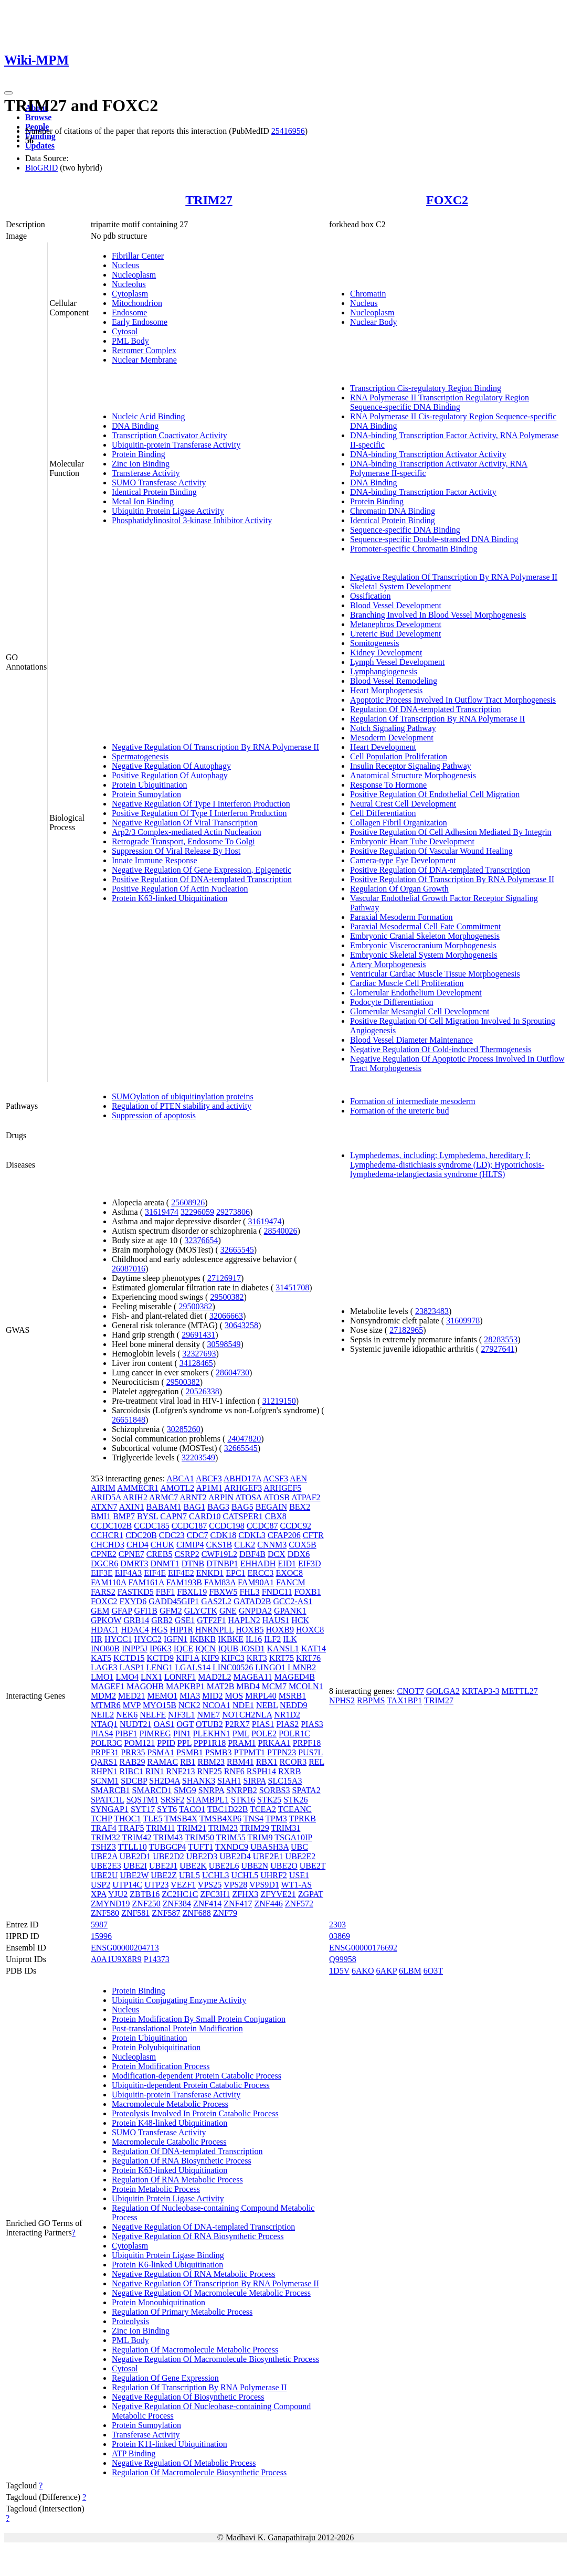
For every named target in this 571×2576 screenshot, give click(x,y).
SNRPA (211, 1790)
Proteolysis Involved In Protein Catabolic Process (195, 2113)
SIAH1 (229, 1780)
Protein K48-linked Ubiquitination (169, 2122)
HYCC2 (148, 1639)
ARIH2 (135, 1497)
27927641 (497, 1348)
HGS (159, 1629)
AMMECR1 (137, 1487)
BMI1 (101, 1516)
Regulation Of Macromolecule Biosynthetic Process (199, 2472)
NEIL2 (102, 1714)
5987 (99, 1924)
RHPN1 (104, 1771)
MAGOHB (145, 1686)
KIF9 (210, 1657)
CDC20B (141, 1535)
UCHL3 (215, 1875)
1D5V (339, 1970)
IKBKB (202, 1639)
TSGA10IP (293, 1837)
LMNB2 (302, 1667)
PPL (184, 1742)
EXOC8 (289, 1572)
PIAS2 (287, 1724)
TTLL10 (132, 1846)
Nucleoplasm (134, 274)
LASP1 (132, 1667)
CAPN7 (173, 1516)
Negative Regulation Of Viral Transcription (185, 822)
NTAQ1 (104, 1724)
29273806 (233, 1211)
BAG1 (194, 1506)
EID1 (287, 1563)
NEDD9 (293, 1705)
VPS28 (235, 1884)
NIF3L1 (181, 1714)
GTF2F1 (211, 1620)
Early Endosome (139, 321)
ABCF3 (209, 1478)
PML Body (130, 340)
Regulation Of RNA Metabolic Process (177, 2179)
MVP (132, 1705)
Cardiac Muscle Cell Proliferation (406, 983)
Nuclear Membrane (144, 359)
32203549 (198, 1457)
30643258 (241, 1325)
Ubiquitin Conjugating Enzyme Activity (179, 2000)
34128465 (196, 1363)
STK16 (243, 1799)
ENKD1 (210, 1572)
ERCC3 (261, 1572)
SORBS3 (274, 1790)
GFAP (121, 1610)
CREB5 (159, 1554)
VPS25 (209, 1884)
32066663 (226, 1315)
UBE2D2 (168, 1856)
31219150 (279, 1400)
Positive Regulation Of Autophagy (170, 775)
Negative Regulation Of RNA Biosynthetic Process (198, 2236)
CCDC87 (262, 1525)
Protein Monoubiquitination (158, 2302)
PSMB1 (189, 1752)
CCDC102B (111, 1525)
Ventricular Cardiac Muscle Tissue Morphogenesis (435, 973)
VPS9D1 (264, 1884)
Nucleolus (129, 284)
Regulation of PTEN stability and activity (181, 1105)
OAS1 (163, 1724)
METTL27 (520, 1691)
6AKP (386, 1970)
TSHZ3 (103, 1846)
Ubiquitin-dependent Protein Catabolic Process (191, 2085)
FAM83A (220, 1582)
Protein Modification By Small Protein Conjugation (199, 2019)
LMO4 (127, 1676)
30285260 (183, 1429)
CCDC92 (295, 1525)
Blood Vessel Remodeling (393, 680)
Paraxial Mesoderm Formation (401, 917)
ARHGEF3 (243, 1487)
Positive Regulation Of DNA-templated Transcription (202, 879)
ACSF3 (275, 1478)
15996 (101, 1936)
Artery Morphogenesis (388, 964)
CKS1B (219, 1544)
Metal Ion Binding (143, 501)
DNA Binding (135, 425)
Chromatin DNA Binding (392, 510)
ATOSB (276, 1497)
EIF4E (155, 1572)
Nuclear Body (373, 321)
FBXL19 (192, 1591)
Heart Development (383, 747)
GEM (100, 1610)
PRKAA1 (274, 1742)
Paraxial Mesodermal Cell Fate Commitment (425, 926)
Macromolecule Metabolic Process (170, 2104)
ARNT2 (193, 1497)
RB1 (187, 1761)
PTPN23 (281, 1752)
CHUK (162, 1544)
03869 (339, 1936)
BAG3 (218, 1506)
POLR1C (294, 1733)
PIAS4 (102, 1733)
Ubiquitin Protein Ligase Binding (168, 2255)
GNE (228, 1610)
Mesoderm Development (391, 737)
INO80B (105, 1648)
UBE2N (255, 1865)
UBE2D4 (235, 1856)
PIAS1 (263, 1724)
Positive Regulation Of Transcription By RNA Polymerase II (452, 879)
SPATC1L (107, 1799)
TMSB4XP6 (220, 1818)
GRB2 (162, 1620)
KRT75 (281, 1657)
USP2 (100, 1884)
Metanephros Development (395, 624)
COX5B (302, 1544)
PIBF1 (126, 1733)
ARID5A (106, 1497)
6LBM (410, 1970)
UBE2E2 (301, 1856)
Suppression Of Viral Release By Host (176, 850)
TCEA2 (263, 1809)
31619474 (161, 1211)
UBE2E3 (106, 1865)
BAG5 (242, 1506)
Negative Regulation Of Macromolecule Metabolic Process (211, 2292)
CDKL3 (252, 1535)
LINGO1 (270, 1667)
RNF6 (234, 1771)
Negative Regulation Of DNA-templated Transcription (203, 2226)
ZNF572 (299, 1903)
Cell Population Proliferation (398, 756)
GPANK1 (290, 1610)
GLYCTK (200, 1610)
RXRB (289, 1771)
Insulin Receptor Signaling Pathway (410, 765)
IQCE (183, 1648)
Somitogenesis (374, 643)
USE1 (299, 1875)
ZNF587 (166, 1913)
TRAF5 (131, 1828)
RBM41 (240, 1761)
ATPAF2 (305, 1497)
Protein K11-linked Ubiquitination (169, 2444)
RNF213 (180, 1771)
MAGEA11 (252, 1676)
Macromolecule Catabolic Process (169, 2141)
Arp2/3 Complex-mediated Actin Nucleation (186, 832)
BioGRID (41, 167)
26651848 (128, 1419)
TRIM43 (168, 1837)
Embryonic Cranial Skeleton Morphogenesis (425, 935)
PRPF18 (307, 1742)
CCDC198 (227, 1525)
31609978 (463, 1320)
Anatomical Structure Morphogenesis (413, 775)
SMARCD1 (152, 1790)
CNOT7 (410, 1691)
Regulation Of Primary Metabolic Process (182, 2311)
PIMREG (155, 1733)
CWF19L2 (219, 1554)
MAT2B (220, 1686)
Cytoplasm (130, 293)
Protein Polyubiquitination (156, 2047)
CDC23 (172, 1535)
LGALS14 (192, 1667)
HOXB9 (280, 1629)
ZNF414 (207, 1903)
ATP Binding (133, 2453)
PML (240, 1733)
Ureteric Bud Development (395, 633)
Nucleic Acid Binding (148, 416)
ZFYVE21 (278, 1894)
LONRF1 (180, 1676)
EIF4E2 (181, 1572)
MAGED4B (294, 1676)
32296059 (197, 1211)
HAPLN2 (244, 1620)
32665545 (237, 1249)
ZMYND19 (110, 1903)
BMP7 (124, 1516)
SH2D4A (164, 1780)
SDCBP (134, 1780)
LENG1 (159, 1667)
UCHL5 (245, 1875)
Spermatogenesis (140, 756)
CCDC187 (189, 1525)
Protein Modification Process (161, 2066)
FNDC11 (277, 1591)
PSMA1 (161, 1752)
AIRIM (103, 1487)
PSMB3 (218, 1752)
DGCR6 (104, 1563)
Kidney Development (386, 652)
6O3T (433, 1970)
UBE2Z (164, 1875)
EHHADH (258, 1563)
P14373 (157, 1959)
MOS (234, 1695)
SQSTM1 (142, 1799)
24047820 (244, 1438)
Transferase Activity (146, 473)
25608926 (188, 1202)
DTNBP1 (222, 1563)
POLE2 (264, 1733)
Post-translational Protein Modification (177, 2028)
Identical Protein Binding (154, 491)
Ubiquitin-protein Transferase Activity (176, 444)
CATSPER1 (242, 1516)
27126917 (224, 1278)
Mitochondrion (137, 303)
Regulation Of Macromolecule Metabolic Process (195, 2349)
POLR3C (106, 1742)
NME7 (208, 1714)
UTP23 (156, 1884)
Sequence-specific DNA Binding (405, 529)
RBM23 (211, 1761)
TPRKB (302, 1818)
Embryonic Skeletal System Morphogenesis (423, 954)
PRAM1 (242, 1742)
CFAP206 (284, 1535)
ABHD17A (242, 1478)
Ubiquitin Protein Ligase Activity (168, 510)
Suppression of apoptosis (154, 1115)
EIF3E (102, 1572)
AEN (298, 1478)
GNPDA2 (255, 1610)
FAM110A (108, 1582)
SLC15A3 (285, 1780)
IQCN (205, 1648)
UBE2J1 (163, 1865)
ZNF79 (225, 1913)
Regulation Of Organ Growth (399, 888)
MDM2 (103, 1695)
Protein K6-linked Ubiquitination (167, 2264)
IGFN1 (175, 1639)
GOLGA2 (443, 1691)
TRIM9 (259, 1837)
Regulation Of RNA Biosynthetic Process (181, 2160)
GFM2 (171, 1610)
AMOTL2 (177, 1487)
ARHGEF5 (282, 1487)
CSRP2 (187, 1554)
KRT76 (308, 1657)
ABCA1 (180, 1478)
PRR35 (133, 1752)
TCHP (101, 1818)
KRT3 (257, 1657)
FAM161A (146, 1582)
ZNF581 (135, 1913)
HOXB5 (249, 1629)
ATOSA (248, 1497)
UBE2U (104, 1875)
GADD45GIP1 (174, 1601)
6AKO (363, 1970)
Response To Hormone (388, 784)
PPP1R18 (210, 1742)
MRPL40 (261, 1695)
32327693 (199, 1353)
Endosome (129, 312)
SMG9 (185, 1790)
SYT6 (167, 1809)
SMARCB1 (110, 1790)
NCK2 (189, 1705)
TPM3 (276, 1818)
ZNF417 (238, 1903)
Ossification (370, 595)
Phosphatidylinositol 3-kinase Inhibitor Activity (192, 520)
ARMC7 (163, 1497)
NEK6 (127, 1714)
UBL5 (189, 1875)
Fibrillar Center (138, 255)
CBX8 (276, 1516)
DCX (277, 1554)
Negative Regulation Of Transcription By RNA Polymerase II (215, 747)
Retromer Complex (144, 350)
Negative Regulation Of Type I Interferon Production (201, 803)
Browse (38, 117)
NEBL (267, 1705)
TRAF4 (104, 1828)
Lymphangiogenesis (383, 671)
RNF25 (209, 1771)
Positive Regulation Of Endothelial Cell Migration (435, 794)
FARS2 (103, 1591)
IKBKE (231, 1639)
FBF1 (165, 1591)
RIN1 (154, 1771)
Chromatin (368, 293)
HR (96, 1639)
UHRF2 (273, 1875)
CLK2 (244, 1544)
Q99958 (342, 1959)
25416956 (288, 130)
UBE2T (312, 1865)
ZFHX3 (245, 1894)
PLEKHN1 (211, 1733)
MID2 (212, 1695)
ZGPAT (310, 1894)
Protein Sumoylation (146, 794)
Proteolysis (130, 2321)
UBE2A (104, 1856)
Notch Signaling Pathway (393, 728)
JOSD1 (252, 1648)
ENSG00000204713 (125, 1947)
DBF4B (252, 1554)
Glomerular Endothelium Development (416, 992)
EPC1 (235, 1572)
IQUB (228, 1648)
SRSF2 (172, 1799)
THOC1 (127, 1818)
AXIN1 (131, 1506)
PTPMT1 (250, 1752)
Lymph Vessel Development (397, 662)
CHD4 (137, 1544)
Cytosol (125, 331)
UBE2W (134, 1875)
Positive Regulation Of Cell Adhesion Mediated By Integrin (451, 832)
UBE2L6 (224, 1865)
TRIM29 (254, 1828)
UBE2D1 (135, 1856)
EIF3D (309, 1563)
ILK (290, 1639)
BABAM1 (164, 1506)
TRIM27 (208, 200)
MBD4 (247, 1686)
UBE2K (193, 1865)
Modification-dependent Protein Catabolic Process (196, 2075)
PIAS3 (312, 1724)
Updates (40, 145)
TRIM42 (137, 1837)
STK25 (269, 1799)
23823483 (432, 1311)
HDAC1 (105, 1629)
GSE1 (185, 1620)
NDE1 (243, 1705)
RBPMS (371, 1700)
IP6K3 (161, 1648)
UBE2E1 (268, 1856)
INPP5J (134, 1648)
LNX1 (151, 1676)
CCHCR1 (107, 1535)
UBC (299, 1846)
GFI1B (145, 1610)
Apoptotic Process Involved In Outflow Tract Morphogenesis (453, 699)
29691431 (198, 1334)
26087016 (128, 1268)
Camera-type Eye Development (403, 860)
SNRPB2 (241, 1790)
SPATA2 (306, 1790)
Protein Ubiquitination (149, 784)
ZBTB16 (145, 1894)
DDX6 (299, 1554)
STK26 (295, 1799)
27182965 (406, 1330)
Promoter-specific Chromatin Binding (413, 548)
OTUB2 (209, 1724)
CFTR (313, 1535)
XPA (99, 1894)
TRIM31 (285, 1828)
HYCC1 (118, 1639)
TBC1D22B (227, 1809)
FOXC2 (447, 200)
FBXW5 (223, 1591)
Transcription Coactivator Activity (169, 435)
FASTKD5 (136, 1591)
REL (316, 1761)
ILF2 (272, 1639)
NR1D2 (287, 1714)
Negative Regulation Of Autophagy (171, 765)
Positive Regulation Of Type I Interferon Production (199, 813)
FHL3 (249, 1591)
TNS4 (253, 1818)
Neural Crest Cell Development (403, 803)
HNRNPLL (214, 1629)
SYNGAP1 (110, 1809)
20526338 (202, 1391)
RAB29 (132, 1761)
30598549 (224, 1344)
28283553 (500, 1339)
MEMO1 (162, 1695)
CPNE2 (104, 1554)
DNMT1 (165, 1563)
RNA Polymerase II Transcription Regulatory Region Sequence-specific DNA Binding (439, 402)
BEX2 (299, 1506)
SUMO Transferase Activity (159, 482)
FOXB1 (307, 1591)
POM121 (139, 1742)
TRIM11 (160, 1828)
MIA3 (189, 1695)
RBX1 (267, 1761)
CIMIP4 (190, 1544)
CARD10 (204, 1516)
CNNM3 (272, 1544)
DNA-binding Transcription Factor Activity (423, 491)
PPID (166, 1742)
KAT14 (313, 1648)
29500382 (227, 1296)
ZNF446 (269, 1903)
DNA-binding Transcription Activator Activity (428, 454)
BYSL (147, 1516)
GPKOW (106, 1620)
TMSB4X (180, 1818)
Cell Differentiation (383, 813)
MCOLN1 (306, 1686)
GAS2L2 (216, 1601)
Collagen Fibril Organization (398, 822)
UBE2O (284, 1865)
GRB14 (136, 1620)
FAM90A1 (256, 1582)
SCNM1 (105, 1780)
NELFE (153, 1714)
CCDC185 (152, 1525)
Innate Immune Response (154, 860)
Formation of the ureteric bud (399, 1110)
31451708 (292, 1287)
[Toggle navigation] (8, 92)
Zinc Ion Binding (141, 463)
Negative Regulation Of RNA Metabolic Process (194, 2274)
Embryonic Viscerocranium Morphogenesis (423, 945)
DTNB (193, 1563)
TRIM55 (231, 1837)
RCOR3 (293, 1761)
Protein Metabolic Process (156, 2189)
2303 (337, 1924)
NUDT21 (135, 1724)
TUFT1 (200, 1846)
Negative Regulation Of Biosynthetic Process (188, 2396)
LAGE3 (104, 1667)
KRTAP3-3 (481, 1691)
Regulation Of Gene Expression (165, 2377)
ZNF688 (197, 1913)
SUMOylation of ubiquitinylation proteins (182, 1096)
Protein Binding (138, 454)
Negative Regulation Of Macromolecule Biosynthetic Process (215, 2359)
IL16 (254, 1639)
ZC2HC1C (180, 1894)
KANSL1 (283, 1648)
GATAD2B (252, 1601)
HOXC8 (310, 1629)
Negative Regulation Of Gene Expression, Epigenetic (201, 869)
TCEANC (295, 1809)
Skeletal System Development (400, 586)
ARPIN (221, 1497)
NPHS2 (342, 1700)
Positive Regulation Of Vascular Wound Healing (431, 850)
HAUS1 (276, 1620)
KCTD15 (129, 1657)
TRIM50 (199, 1837)
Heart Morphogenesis (386, 690)
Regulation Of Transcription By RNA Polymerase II (437, 718)
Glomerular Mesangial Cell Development (419, 1011)
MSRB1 (292, 1695)
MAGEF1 (107, 1686)
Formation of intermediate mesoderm (412, 1101)
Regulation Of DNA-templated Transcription (425, 709)
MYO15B (159, 1705)
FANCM (290, 1582)
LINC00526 (233, 1667)
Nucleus (125, 265)
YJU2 (118, 1894)
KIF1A (187, 1657)
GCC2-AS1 (293, 1601)
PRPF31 (105, 1752)
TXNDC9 (231, 1846)
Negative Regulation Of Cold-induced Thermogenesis (440, 1049)
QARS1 (104, 1761)
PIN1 (182, 1733)
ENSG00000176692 (363, 1947)
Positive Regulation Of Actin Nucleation (180, 888)
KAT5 (101, 1657)
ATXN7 (104, 1506)
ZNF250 (146, 1903)
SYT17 (143, 1809)
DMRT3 (134, 1563)
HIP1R (181, 1629)
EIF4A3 (128, 1572)
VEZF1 (183, 1884)
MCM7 (274, 1686)
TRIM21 (191, 1828)
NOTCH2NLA (247, 1714)
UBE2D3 (202, 1856)
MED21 (131, 1695)
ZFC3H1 (215, 1894)
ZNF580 (105, 1913)
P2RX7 (237, 1724)
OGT (185, 1724)
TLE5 (152, 1818)
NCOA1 (216, 1705)
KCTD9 (160, 1657)
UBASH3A (269, 1846)
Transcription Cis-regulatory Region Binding (425, 388)
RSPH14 (261, 1771)
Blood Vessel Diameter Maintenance (411, 1039)
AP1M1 (209, 1487)
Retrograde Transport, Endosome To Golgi (183, 841)
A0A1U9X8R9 (116, 1959)
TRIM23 (223, 1828)
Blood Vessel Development (395, 605)
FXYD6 (133, 1601)
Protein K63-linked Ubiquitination (169, 898)
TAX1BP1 (404, 1700)
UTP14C (127, 1884)
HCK (300, 1620)
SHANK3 (198, 1780)
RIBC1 (131, 1771)
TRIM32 (105, 1837)
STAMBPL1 (207, 1799)
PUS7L (310, 1752)
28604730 (232, 1372)
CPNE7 (131, 1554)
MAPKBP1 (185, 1686)
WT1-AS (296, 1884)
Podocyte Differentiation (391, 1002)
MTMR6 (106, 1705)
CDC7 (197, 1535)
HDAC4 (135, 1629)
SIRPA (255, 1780)
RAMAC (162, 1761)
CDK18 (223, 1535)
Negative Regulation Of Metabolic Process (184, 2462)
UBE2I (135, 1865)
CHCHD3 (107, 1544)
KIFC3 (232, 1657)
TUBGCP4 (167, 1846)
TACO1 (192, 1809)
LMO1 (102, 1676)
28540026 (281, 1230)
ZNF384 (177, 1903)
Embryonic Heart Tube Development (412, 841)
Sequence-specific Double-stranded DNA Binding (434, 539)
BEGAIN (271, 1506)
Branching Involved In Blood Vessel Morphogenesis (438, 614)
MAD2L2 (214, 1676)
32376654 (201, 1240)
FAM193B (184, 1582)
